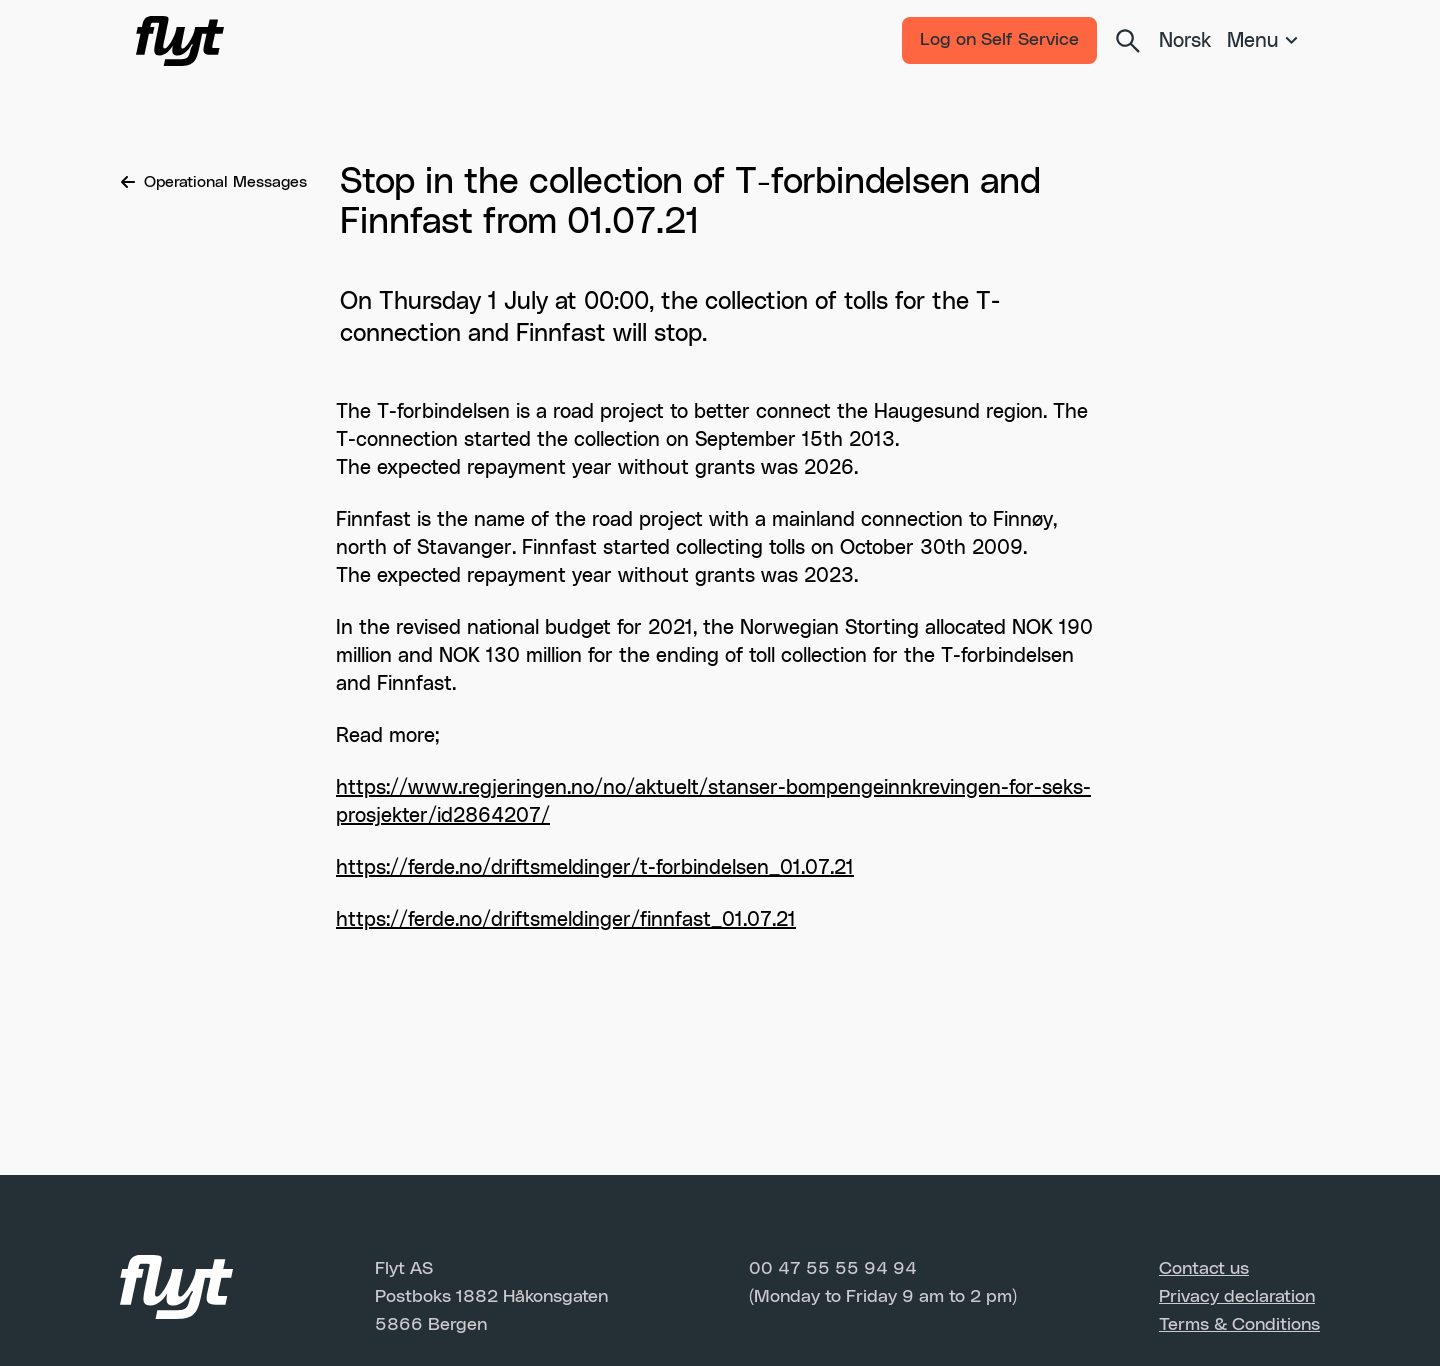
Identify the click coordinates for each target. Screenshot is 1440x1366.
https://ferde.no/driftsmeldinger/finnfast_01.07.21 (566, 920)
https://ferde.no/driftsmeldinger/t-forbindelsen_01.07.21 (595, 868)
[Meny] (1265, 41)
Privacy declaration (1237, 1297)
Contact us (1204, 1269)
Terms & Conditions (1239, 1325)
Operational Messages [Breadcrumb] (213, 182)
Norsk (1185, 41)
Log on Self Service (999, 40)
